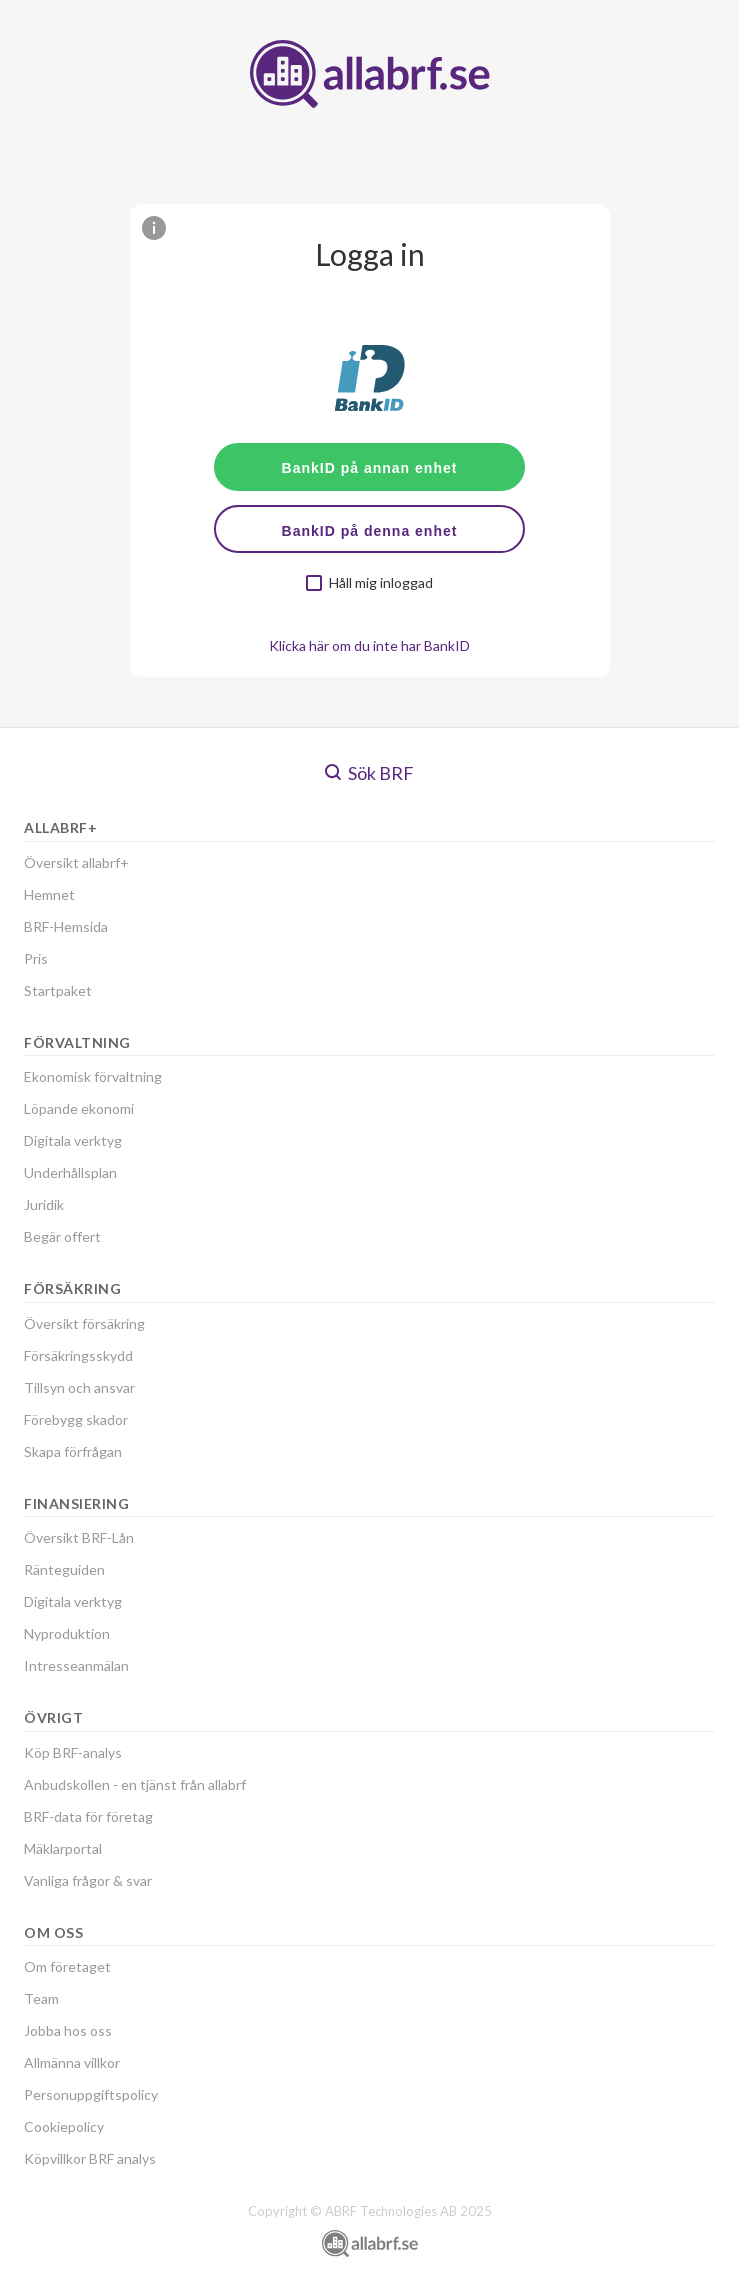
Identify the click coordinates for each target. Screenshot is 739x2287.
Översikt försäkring (84, 1323)
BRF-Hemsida (66, 926)
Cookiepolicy (64, 2126)
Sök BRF (369, 773)
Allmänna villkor (72, 2062)
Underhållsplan (70, 1172)
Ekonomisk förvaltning (93, 1076)
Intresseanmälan (76, 1665)
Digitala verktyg (73, 1140)
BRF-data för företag (88, 1816)
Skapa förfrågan (73, 1451)
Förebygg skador (76, 1419)
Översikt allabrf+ (76, 862)
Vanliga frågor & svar (88, 1880)
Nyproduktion (67, 1633)
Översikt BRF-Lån (79, 1537)
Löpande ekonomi (79, 1108)
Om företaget (67, 1966)
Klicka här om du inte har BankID (369, 645)
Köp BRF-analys (73, 1752)
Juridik (44, 1204)
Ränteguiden (64, 1569)
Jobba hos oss (68, 2030)
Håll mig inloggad (381, 583)
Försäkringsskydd (78, 1355)
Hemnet (49, 894)
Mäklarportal (63, 1848)
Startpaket (58, 990)
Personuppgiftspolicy (91, 2094)
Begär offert (62, 1236)
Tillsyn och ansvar (79, 1387)
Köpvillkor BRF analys (90, 2158)
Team (41, 1998)
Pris (36, 958)
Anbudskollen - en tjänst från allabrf (135, 1784)
